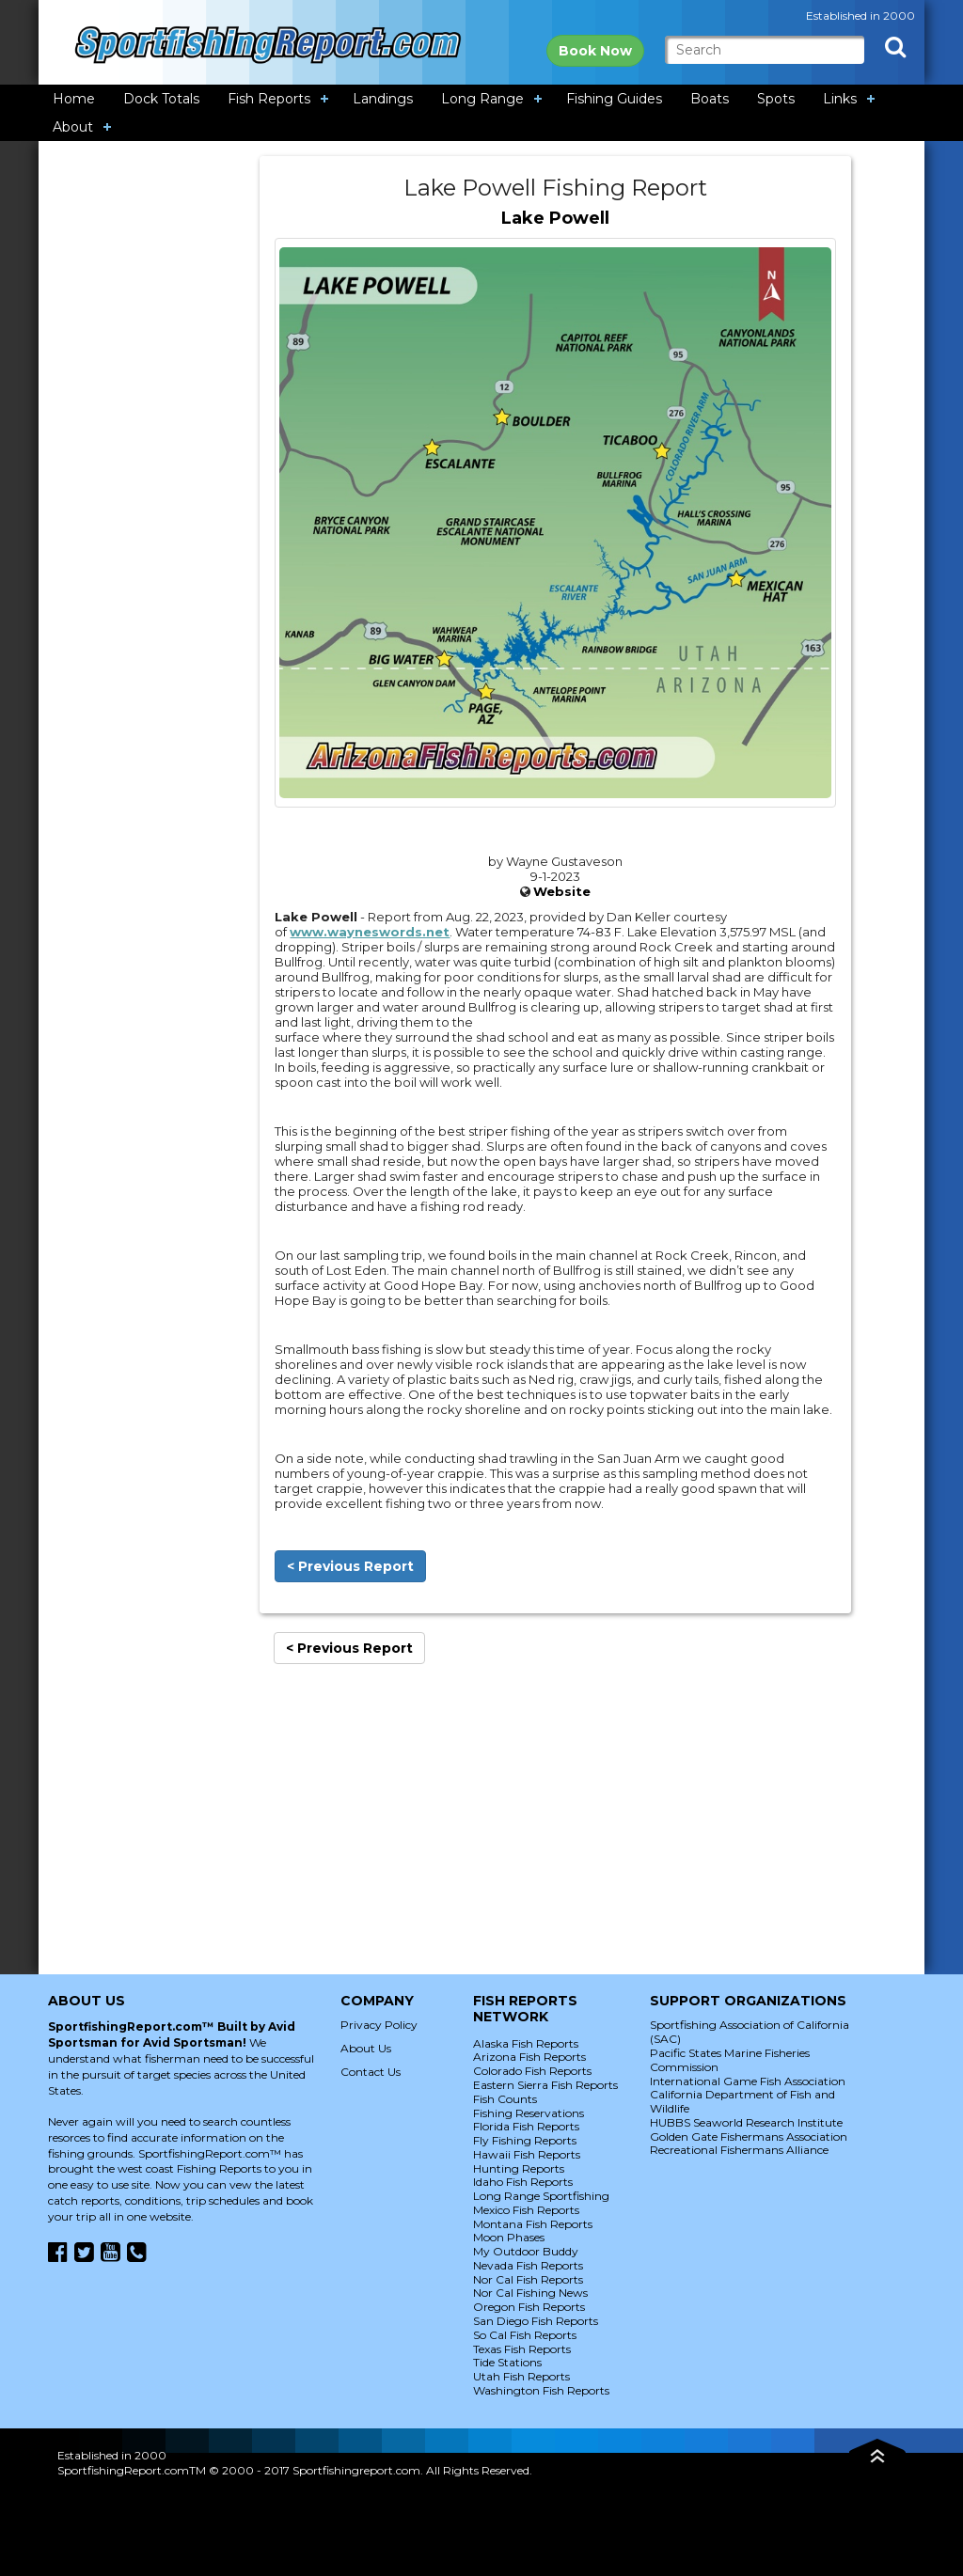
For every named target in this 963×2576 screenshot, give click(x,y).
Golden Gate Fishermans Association (748, 2136)
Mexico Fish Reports (526, 2210)
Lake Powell (555, 218)
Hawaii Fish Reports (526, 2154)
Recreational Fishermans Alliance (739, 2150)
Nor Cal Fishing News (530, 2292)
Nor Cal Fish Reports (528, 2279)
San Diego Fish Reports (535, 2321)
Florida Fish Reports (526, 2126)
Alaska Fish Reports (525, 2043)
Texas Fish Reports (522, 2349)
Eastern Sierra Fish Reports (545, 2085)
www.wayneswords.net (370, 931)
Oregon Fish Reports (529, 2307)
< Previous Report (350, 1566)
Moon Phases (509, 2237)
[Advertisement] (149, 438)
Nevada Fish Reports (528, 2265)
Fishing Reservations (528, 2113)
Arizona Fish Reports (529, 2057)
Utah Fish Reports (521, 2376)
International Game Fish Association (747, 2081)
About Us (365, 2048)
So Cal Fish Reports (524, 2335)
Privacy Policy (379, 2025)
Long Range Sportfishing (541, 2196)
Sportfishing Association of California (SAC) (749, 2032)
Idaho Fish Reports (523, 2182)
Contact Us (370, 2072)
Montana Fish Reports (532, 2224)
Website (562, 891)
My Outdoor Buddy (525, 2251)
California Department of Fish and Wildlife (742, 2101)
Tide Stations (507, 2362)
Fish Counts (505, 2099)
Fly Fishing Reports (524, 2140)
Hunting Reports (518, 2168)
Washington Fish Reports (541, 2390)
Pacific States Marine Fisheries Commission (730, 2060)
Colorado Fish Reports (532, 2071)
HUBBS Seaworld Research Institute (746, 2122)
